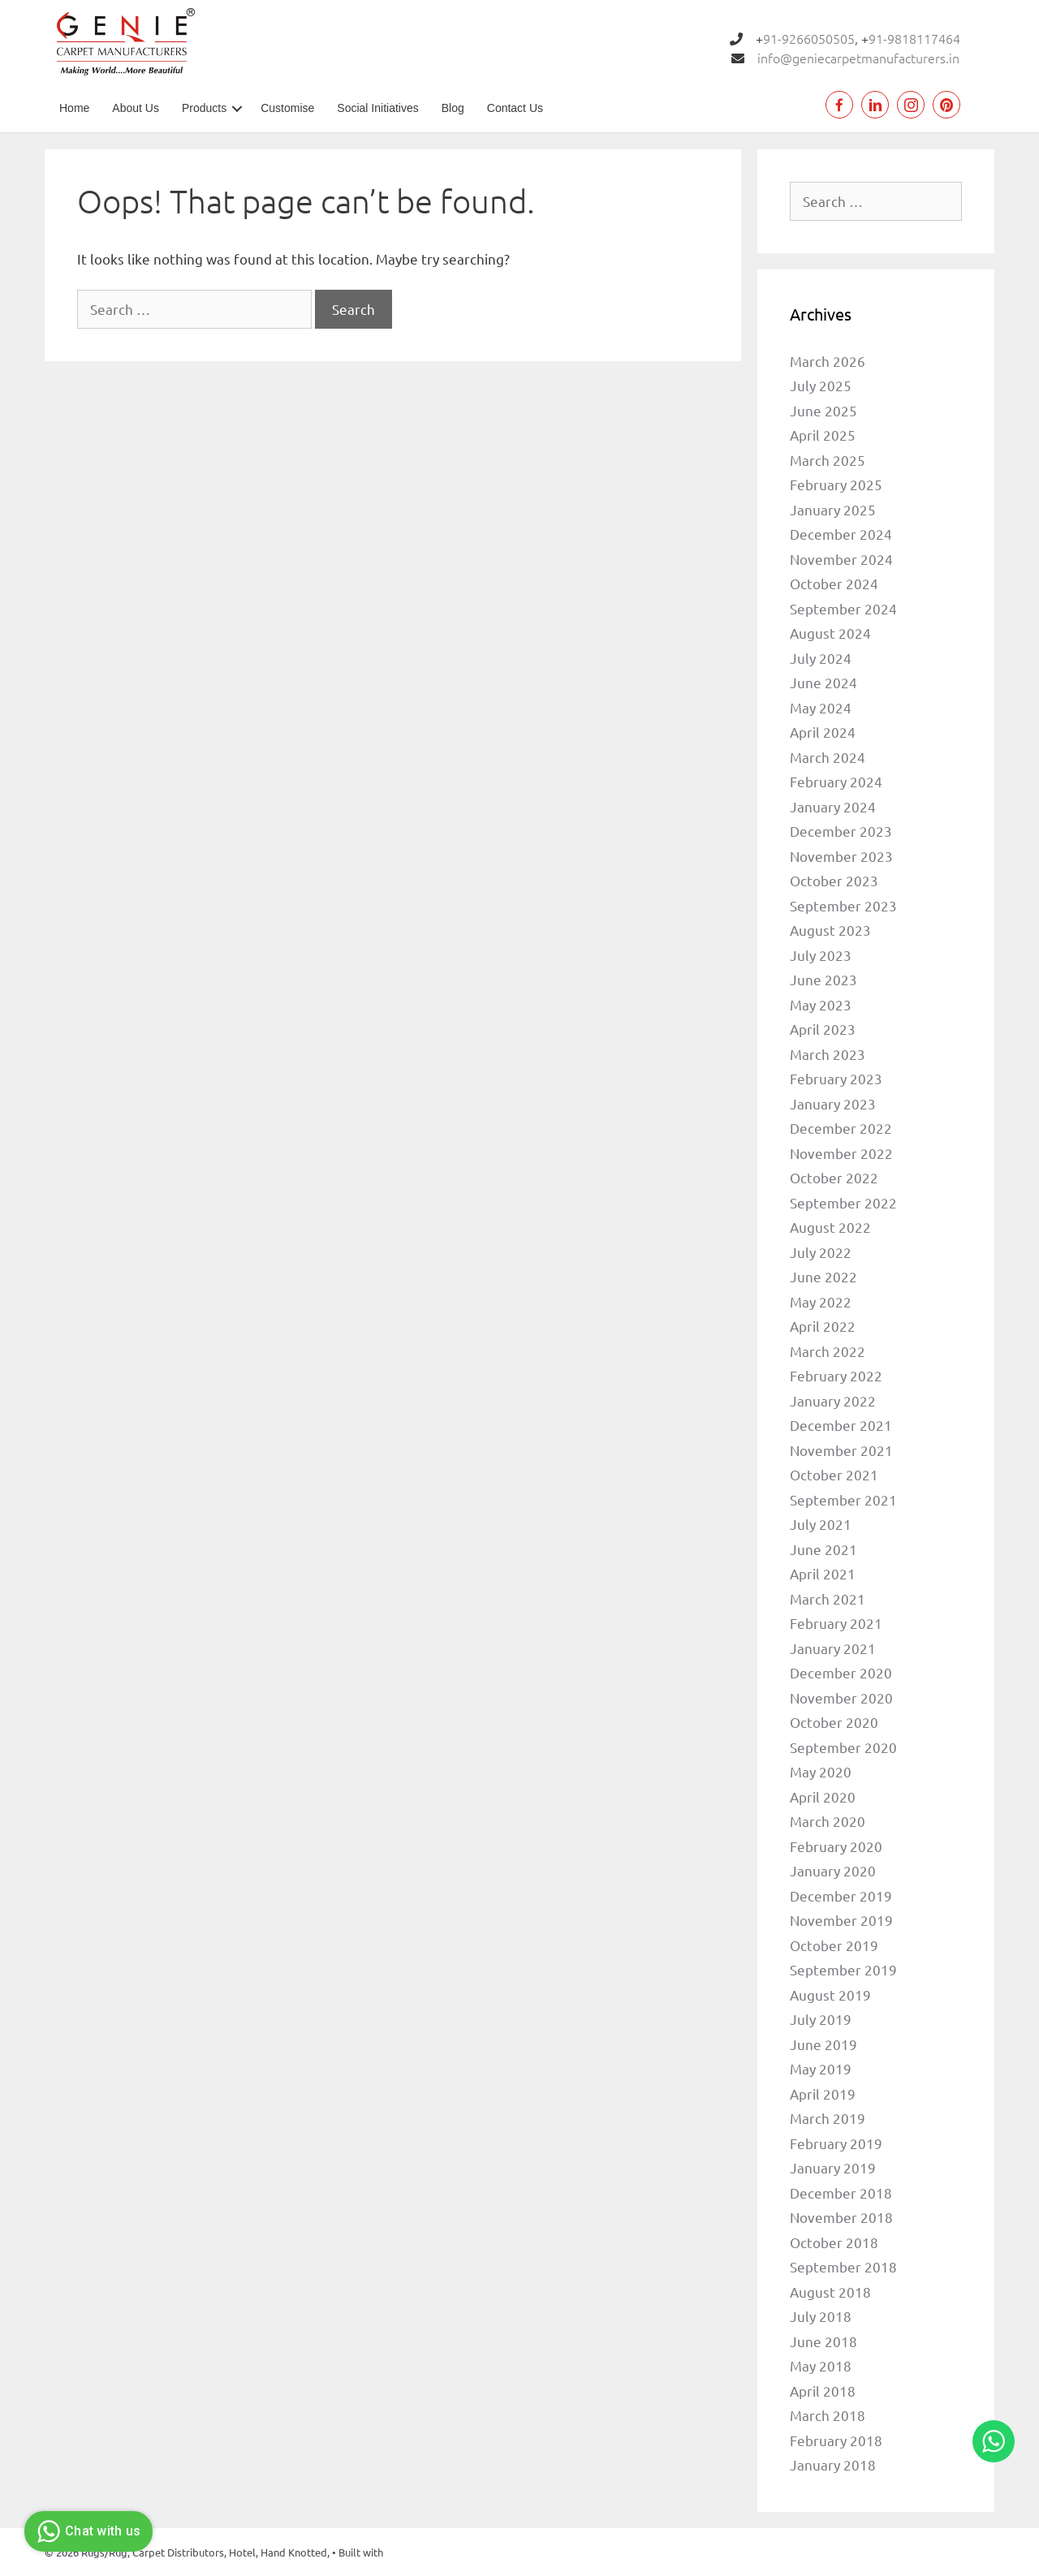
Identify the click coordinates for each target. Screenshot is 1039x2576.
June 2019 (823, 2044)
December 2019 (841, 1895)
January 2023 (833, 1103)
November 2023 (841, 855)
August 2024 (830, 632)
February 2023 (836, 1078)
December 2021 (841, 1424)
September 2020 (843, 1746)
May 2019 (820, 2068)
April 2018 (823, 2390)
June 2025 (823, 410)
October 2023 (834, 880)
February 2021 (836, 1622)
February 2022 (836, 1375)
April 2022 (823, 1325)
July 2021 (820, 1523)
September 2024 (843, 608)
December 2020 (841, 1672)
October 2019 (834, 1945)
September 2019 (843, 1969)
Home (74, 107)
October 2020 (834, 1721)
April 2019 (823, 2093)
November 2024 (841, 558)
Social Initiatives (377, 107)
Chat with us (86, 2531)
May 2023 (820, 1004)
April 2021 (823, 1573)
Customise (287, 107)
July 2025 (820, 385)
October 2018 (834, 2242)
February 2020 (836, 1845)
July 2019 (820, 2018)
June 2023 (823, 979)
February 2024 (836, 781)
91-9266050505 (809, 38)
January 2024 (833, 806)
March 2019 (827, 2117)
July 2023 (820, 954)
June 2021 (823, 1548)
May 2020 (820, 1771)
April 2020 (823, 1796)
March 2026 (827, 360)
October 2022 (834, 1177)
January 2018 (833, 2464)
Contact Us (515, 107)
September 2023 (843, 905)
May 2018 (820, 2365)
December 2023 (841, 830)
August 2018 (830, 2291)
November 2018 (841, 2216)
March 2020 (827, 1820)
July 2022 (820, 1251)
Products (204, 107)
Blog (453, 107)
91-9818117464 (914, 38)
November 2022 (841, 1152)
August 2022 (830, 1226)
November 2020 (841, 1697)
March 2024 (827, 756)
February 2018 (836, 2440)
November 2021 (841, 1449)
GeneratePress (420, 2552)
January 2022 (833, 1400)
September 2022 (843, 1202)
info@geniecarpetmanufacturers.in (858, 58)
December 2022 (841, 1127)
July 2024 (820, 657)
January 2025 (833, 509)
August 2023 (830, 929)
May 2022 (820, 1301)
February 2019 (836, 2143)
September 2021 (843, 1499)
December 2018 (841, 2192)
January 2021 (833, 1647)
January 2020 (833, 1870)
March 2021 (827, 1598)
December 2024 (841, 533)
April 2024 (823, 731)
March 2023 (827, 1053)
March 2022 (827, 1350)
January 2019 (833, 2167)
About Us (135, 107)
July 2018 (820, 2315)
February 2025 (836, 484)
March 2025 (827, 459)
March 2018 (827, 2414)
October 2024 (834, 583)
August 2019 (830, 1994)
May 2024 (820, 707)
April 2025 (823, 434)
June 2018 (823, 2341)
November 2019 (841, 1919)
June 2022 (823, 1276)
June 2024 (823, 682)
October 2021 (834, 1474)
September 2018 (843, 2266)
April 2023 (823, 1028)
